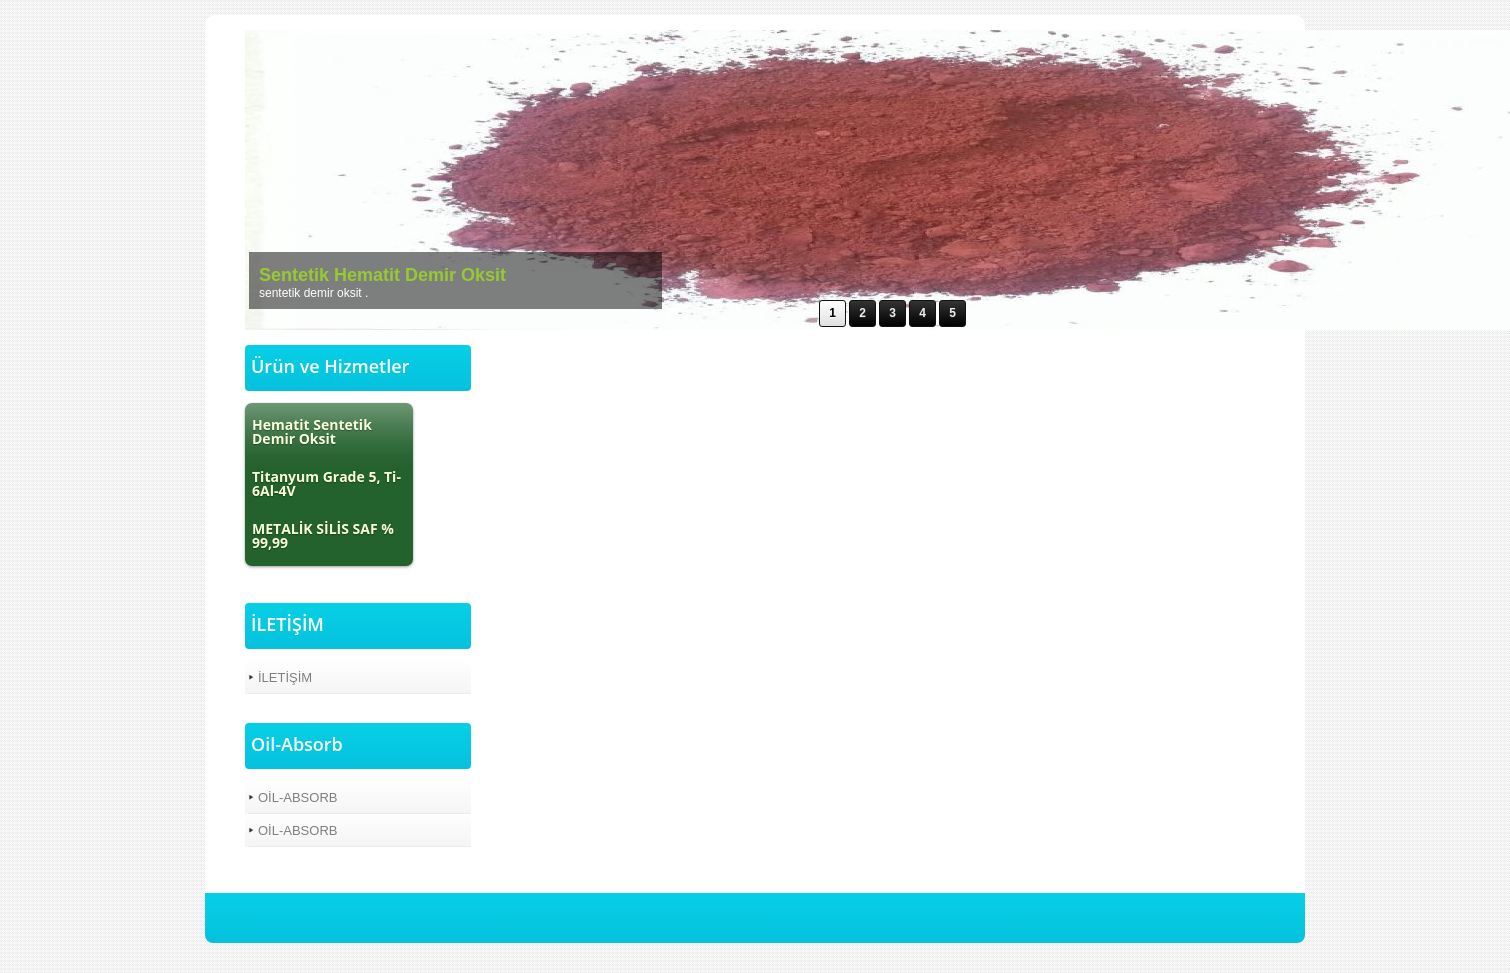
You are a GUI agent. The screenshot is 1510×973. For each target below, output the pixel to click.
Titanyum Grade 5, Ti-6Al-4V (326, 483)
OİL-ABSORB (297, 797)
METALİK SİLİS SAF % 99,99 (323, 535)
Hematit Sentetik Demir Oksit (312, 431)
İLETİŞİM (285, 677)
